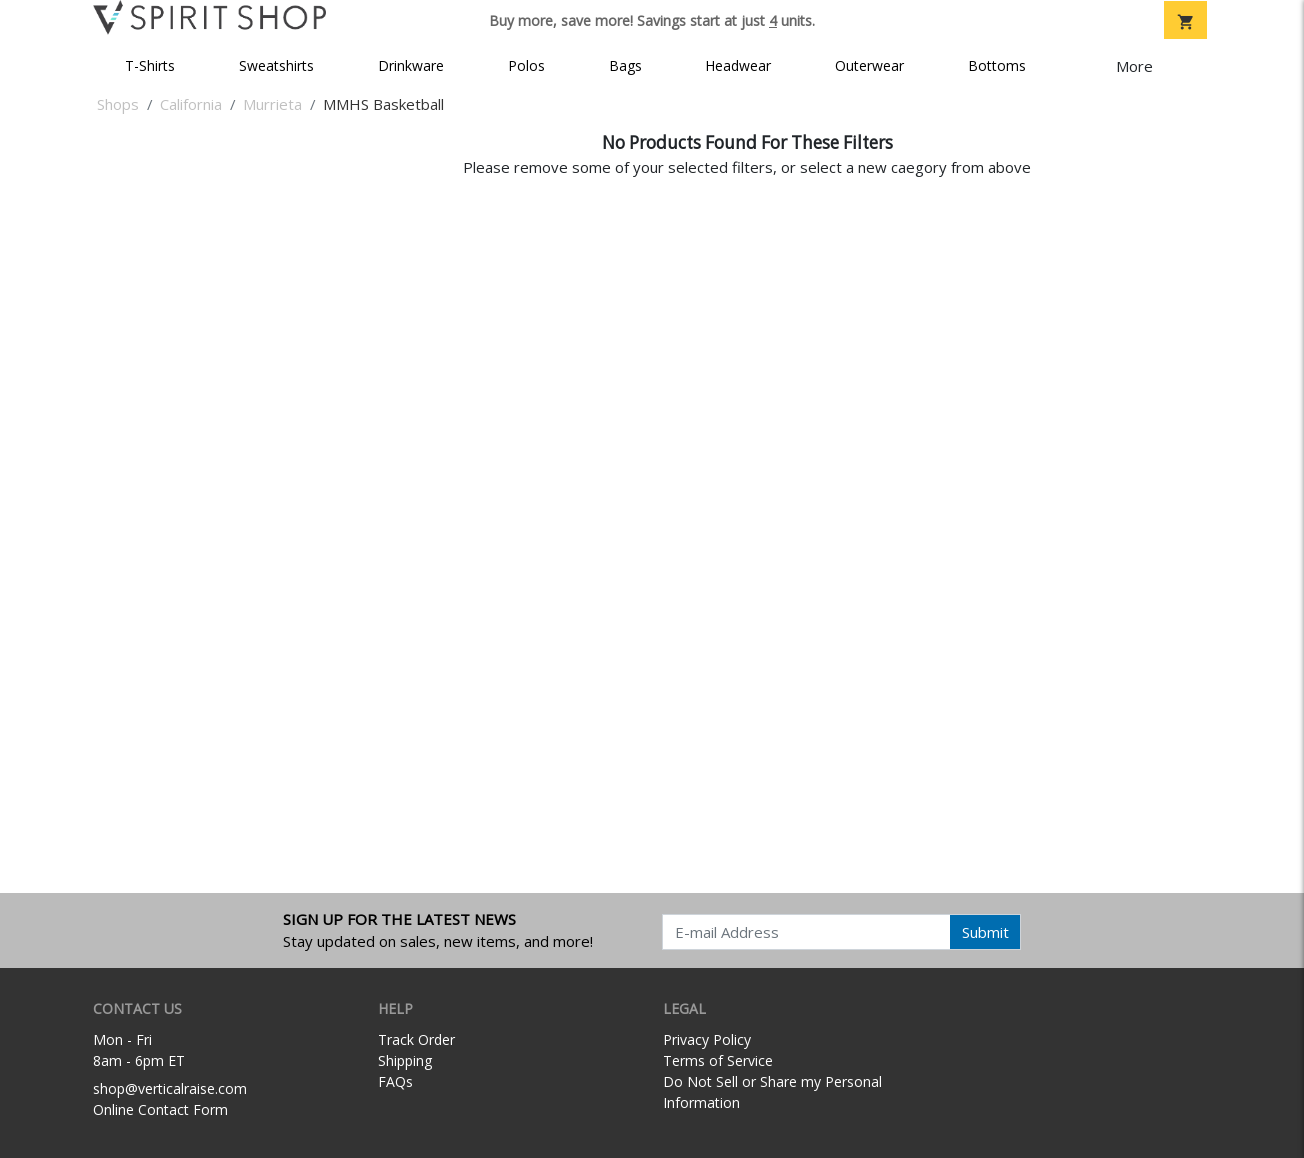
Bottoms (997, 65)
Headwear (738, 65)
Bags (625, 65)
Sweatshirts (276, 65)
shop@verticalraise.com (170, 1088)
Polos (526, 65)
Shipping (405, 1060)
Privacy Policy (707, 1039)
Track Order (416, 1039)
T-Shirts (150, 65)
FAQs (395, 1081)
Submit (985, 932)
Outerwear (869, 65)
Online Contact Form (160, 1109)
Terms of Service (718, 1060)
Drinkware (411, 65)
